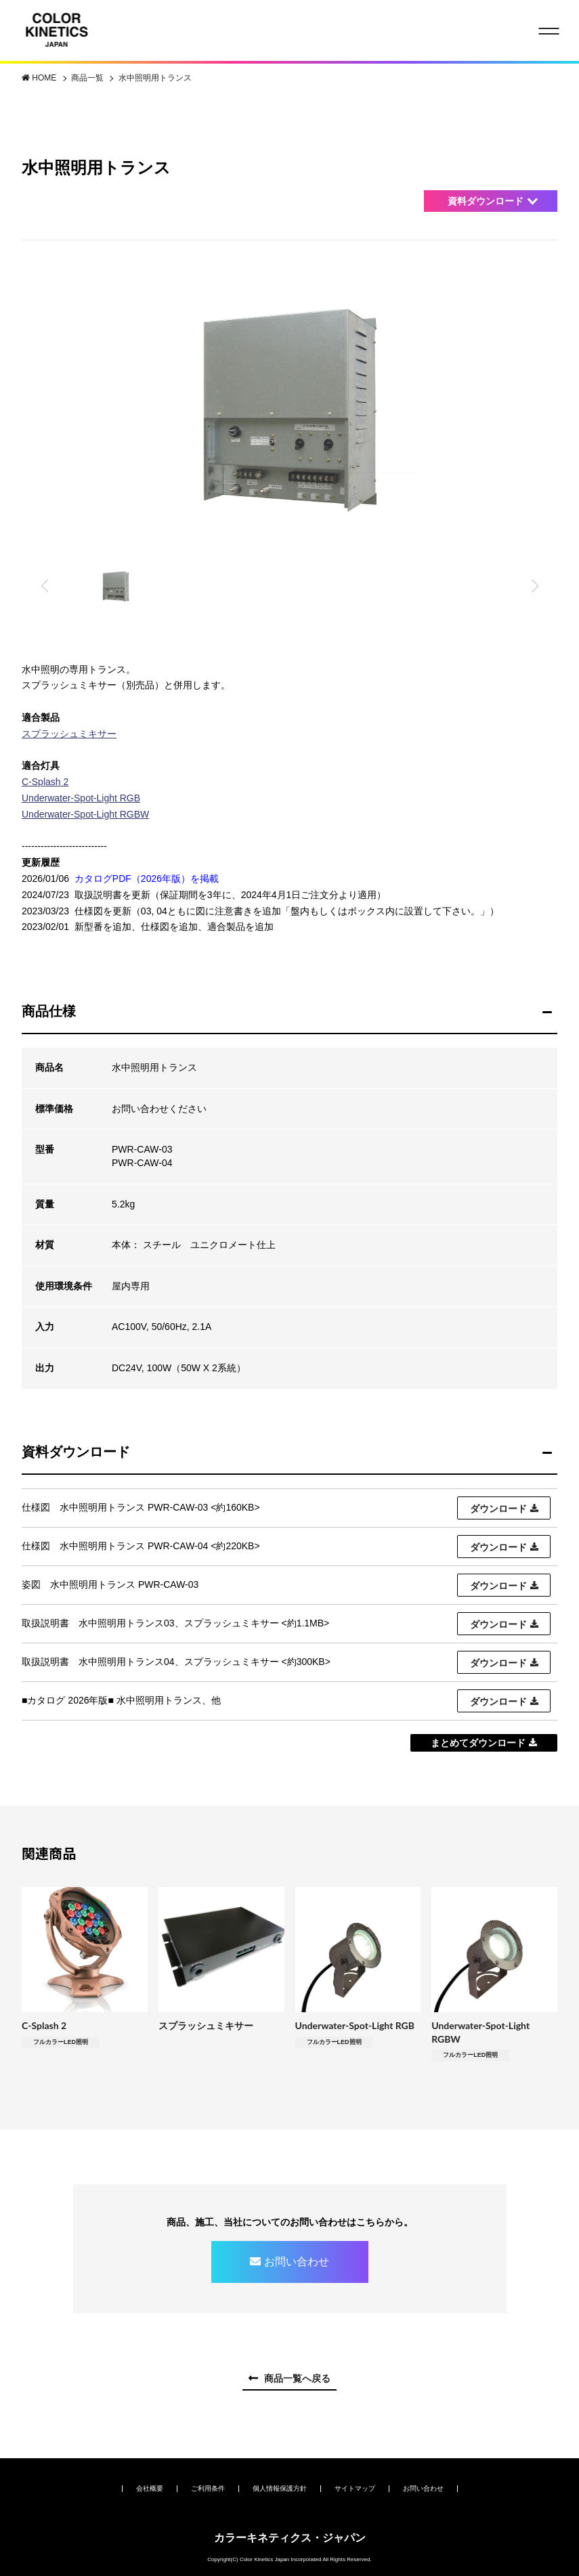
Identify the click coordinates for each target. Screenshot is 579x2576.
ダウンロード (498, 1508)
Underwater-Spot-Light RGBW (85, 814)
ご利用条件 (208, 2488)
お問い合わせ (296, 2261)
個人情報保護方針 (280, 2488)
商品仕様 (49, 1011)
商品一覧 (88, 78)
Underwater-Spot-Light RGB (81, 798)
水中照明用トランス (155, 78)
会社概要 (149, 2488)
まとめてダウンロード (478, 1742)
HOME (45, 78)
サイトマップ (355, 2488)
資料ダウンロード (485, 201)
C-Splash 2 (45, 781)
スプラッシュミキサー (69, 733)
